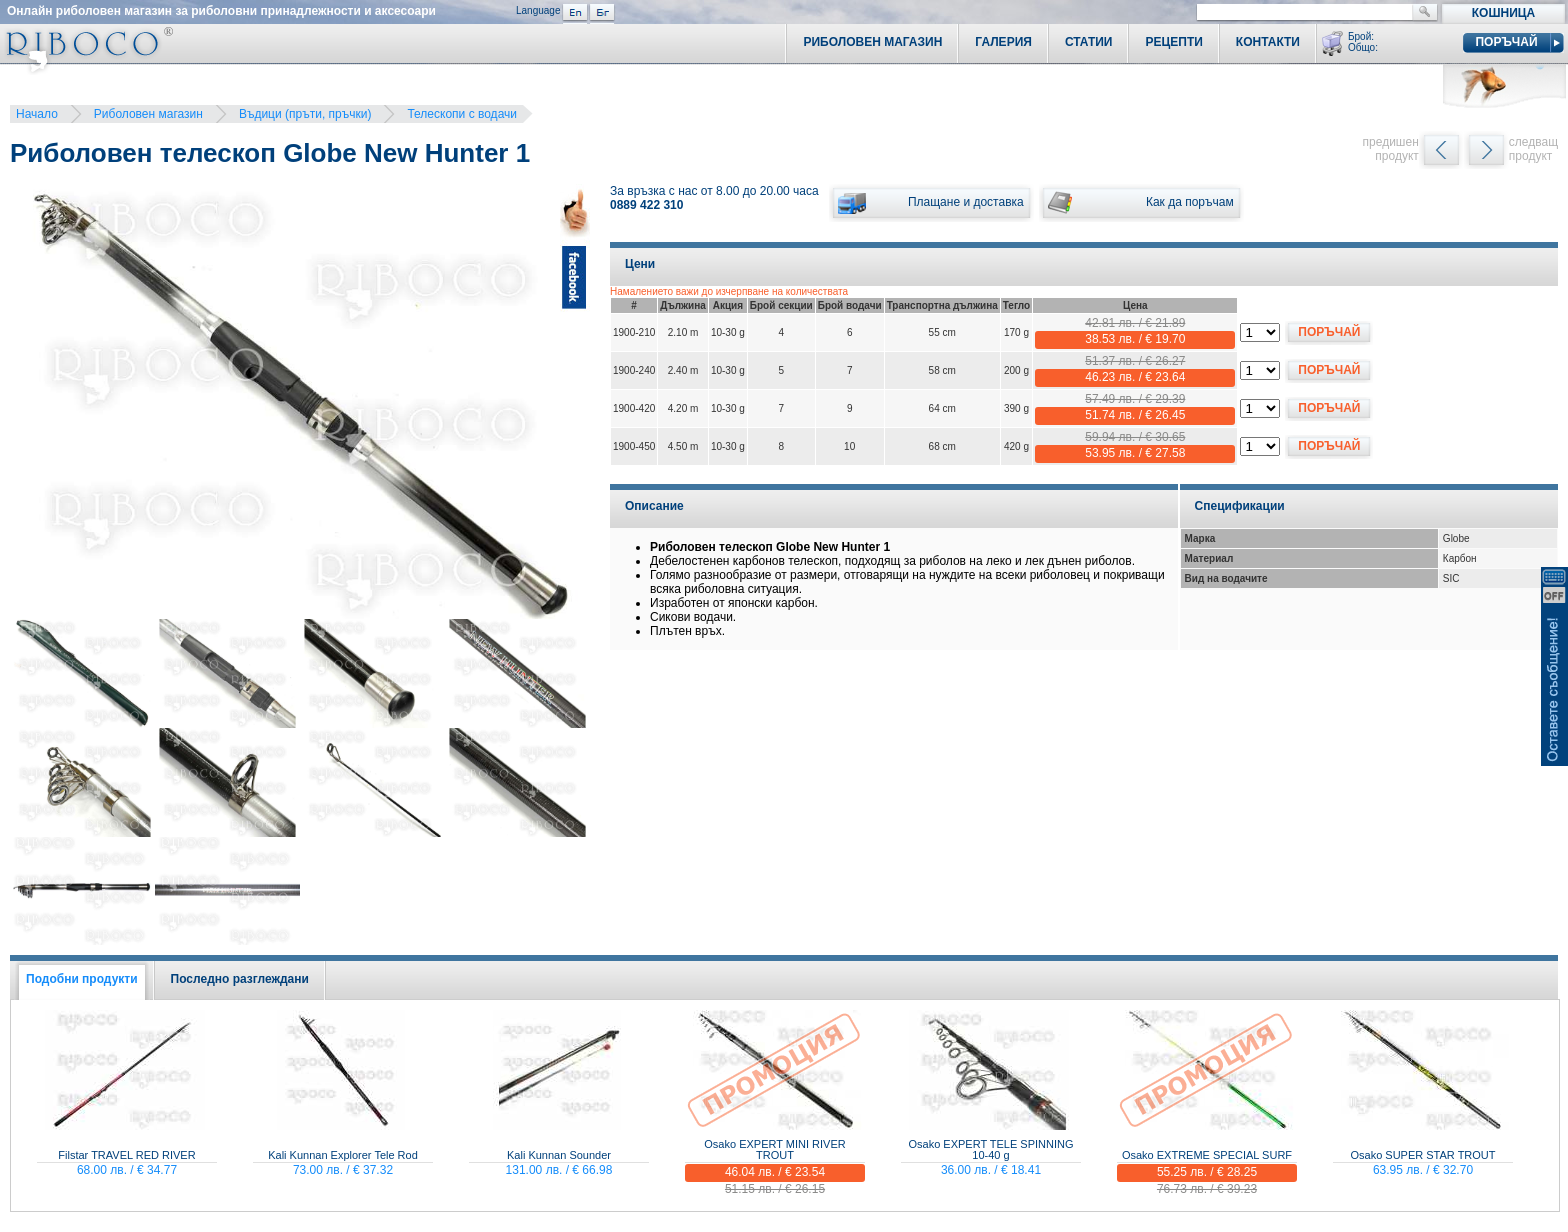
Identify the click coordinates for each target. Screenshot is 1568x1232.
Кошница (1503, 13)
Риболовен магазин (148, 114)
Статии (1089, 42)
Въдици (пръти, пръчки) (305, 114)
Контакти (1268, 42)
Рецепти (1173, 42)
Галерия (1003, 42)
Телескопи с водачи (462, 114)
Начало (37, 114)
